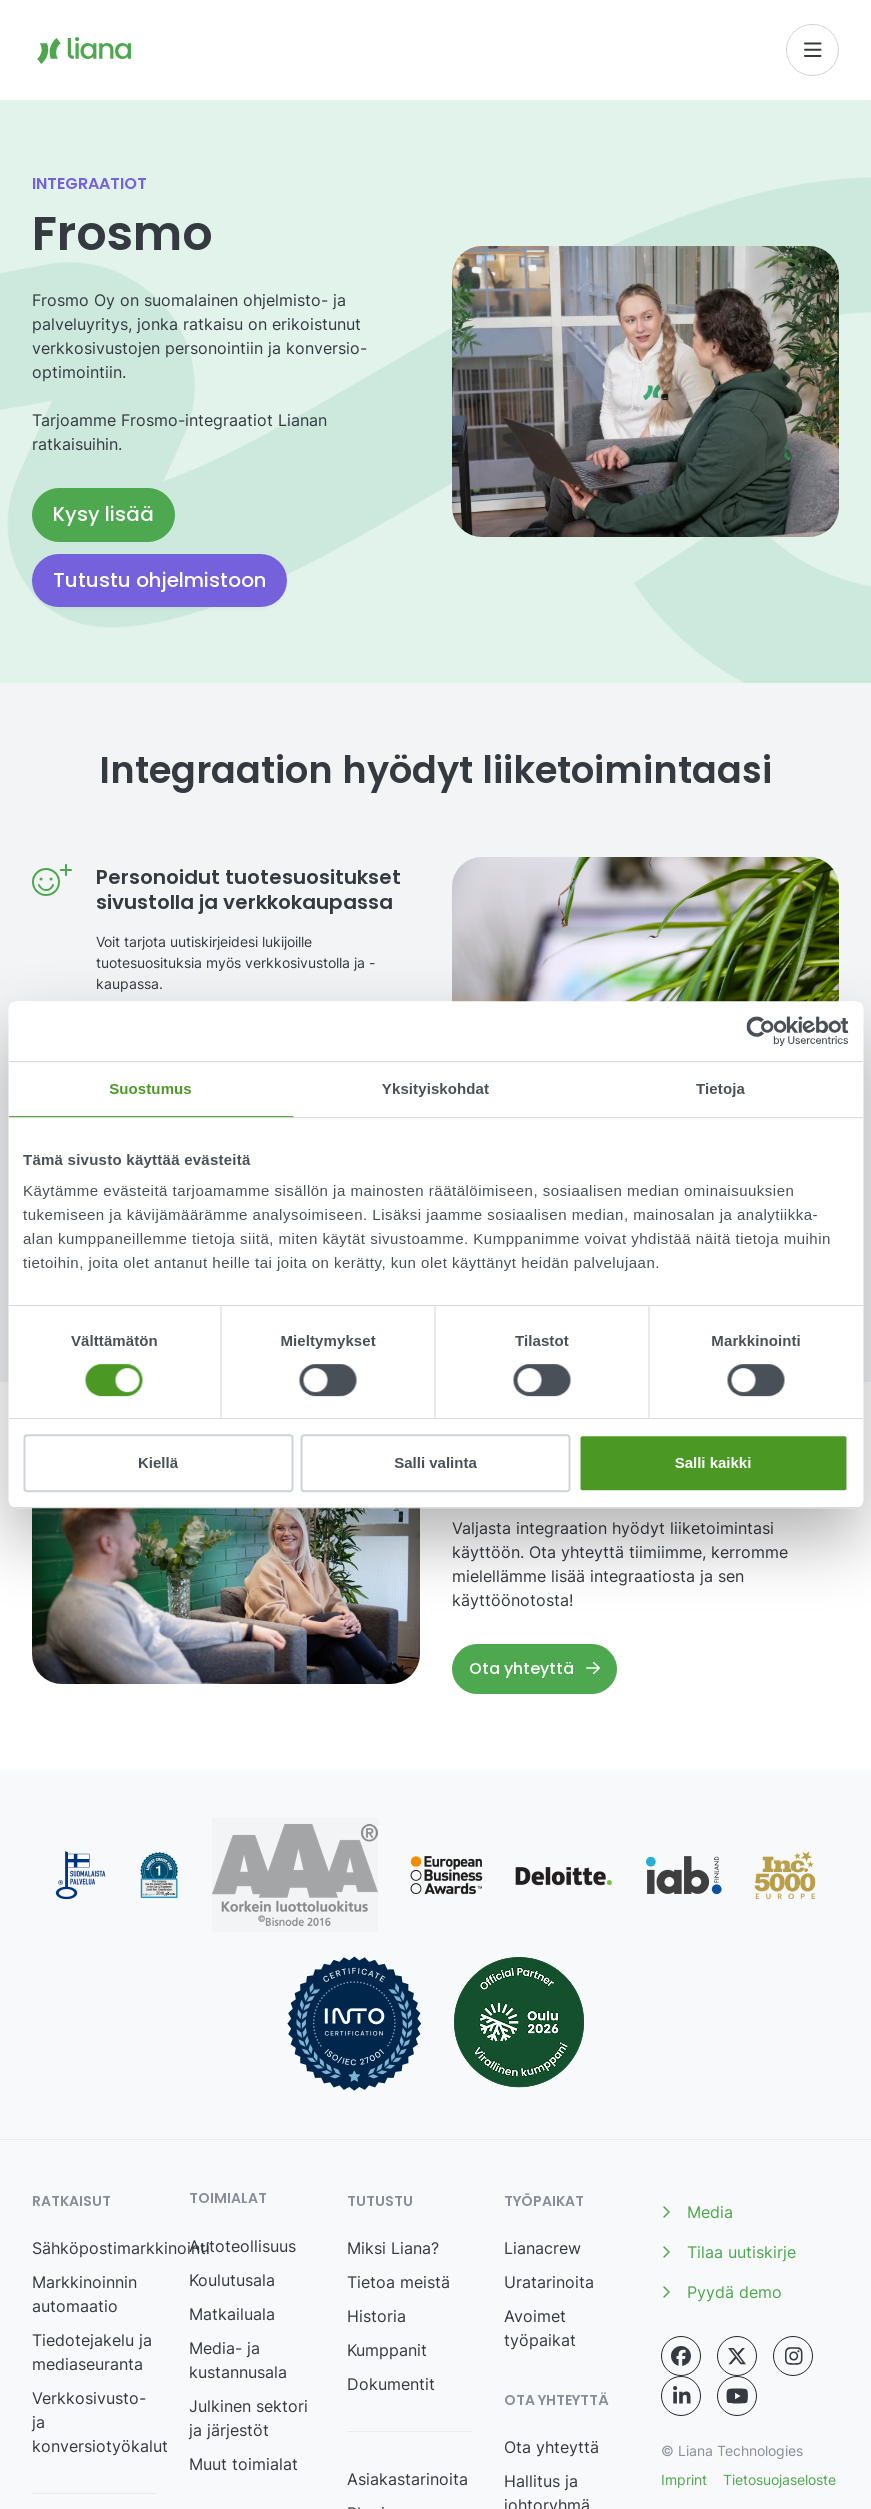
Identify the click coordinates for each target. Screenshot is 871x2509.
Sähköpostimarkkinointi (121, 2248)
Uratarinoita (549, 2282)
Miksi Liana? (393, 2248)
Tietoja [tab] (720, 1088)
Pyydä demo (721, 2292)
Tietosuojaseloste (779, 2479)
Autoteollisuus (242, 2246)
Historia (376, 2316)
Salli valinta (435, 1462)
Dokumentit (391, 2384)
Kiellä (158, 1462)
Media (697, 2212)
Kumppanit (387, 2350)
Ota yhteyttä (534, 1668)
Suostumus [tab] (150, 1088)
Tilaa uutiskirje (728, 2252)
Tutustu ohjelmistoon (159, 580)
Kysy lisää (103, 514)
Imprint (684, 2479)
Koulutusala (232, 2280)
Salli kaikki (713, 1462)
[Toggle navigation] (813, 50)
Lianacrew (542, 2248)
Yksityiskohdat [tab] (435, 1088)
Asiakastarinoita (407, 2479)
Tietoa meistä (398, 2282)
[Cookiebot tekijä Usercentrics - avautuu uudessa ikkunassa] (760, 1031)
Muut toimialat (243, 2464)
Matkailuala (232, 2314)
